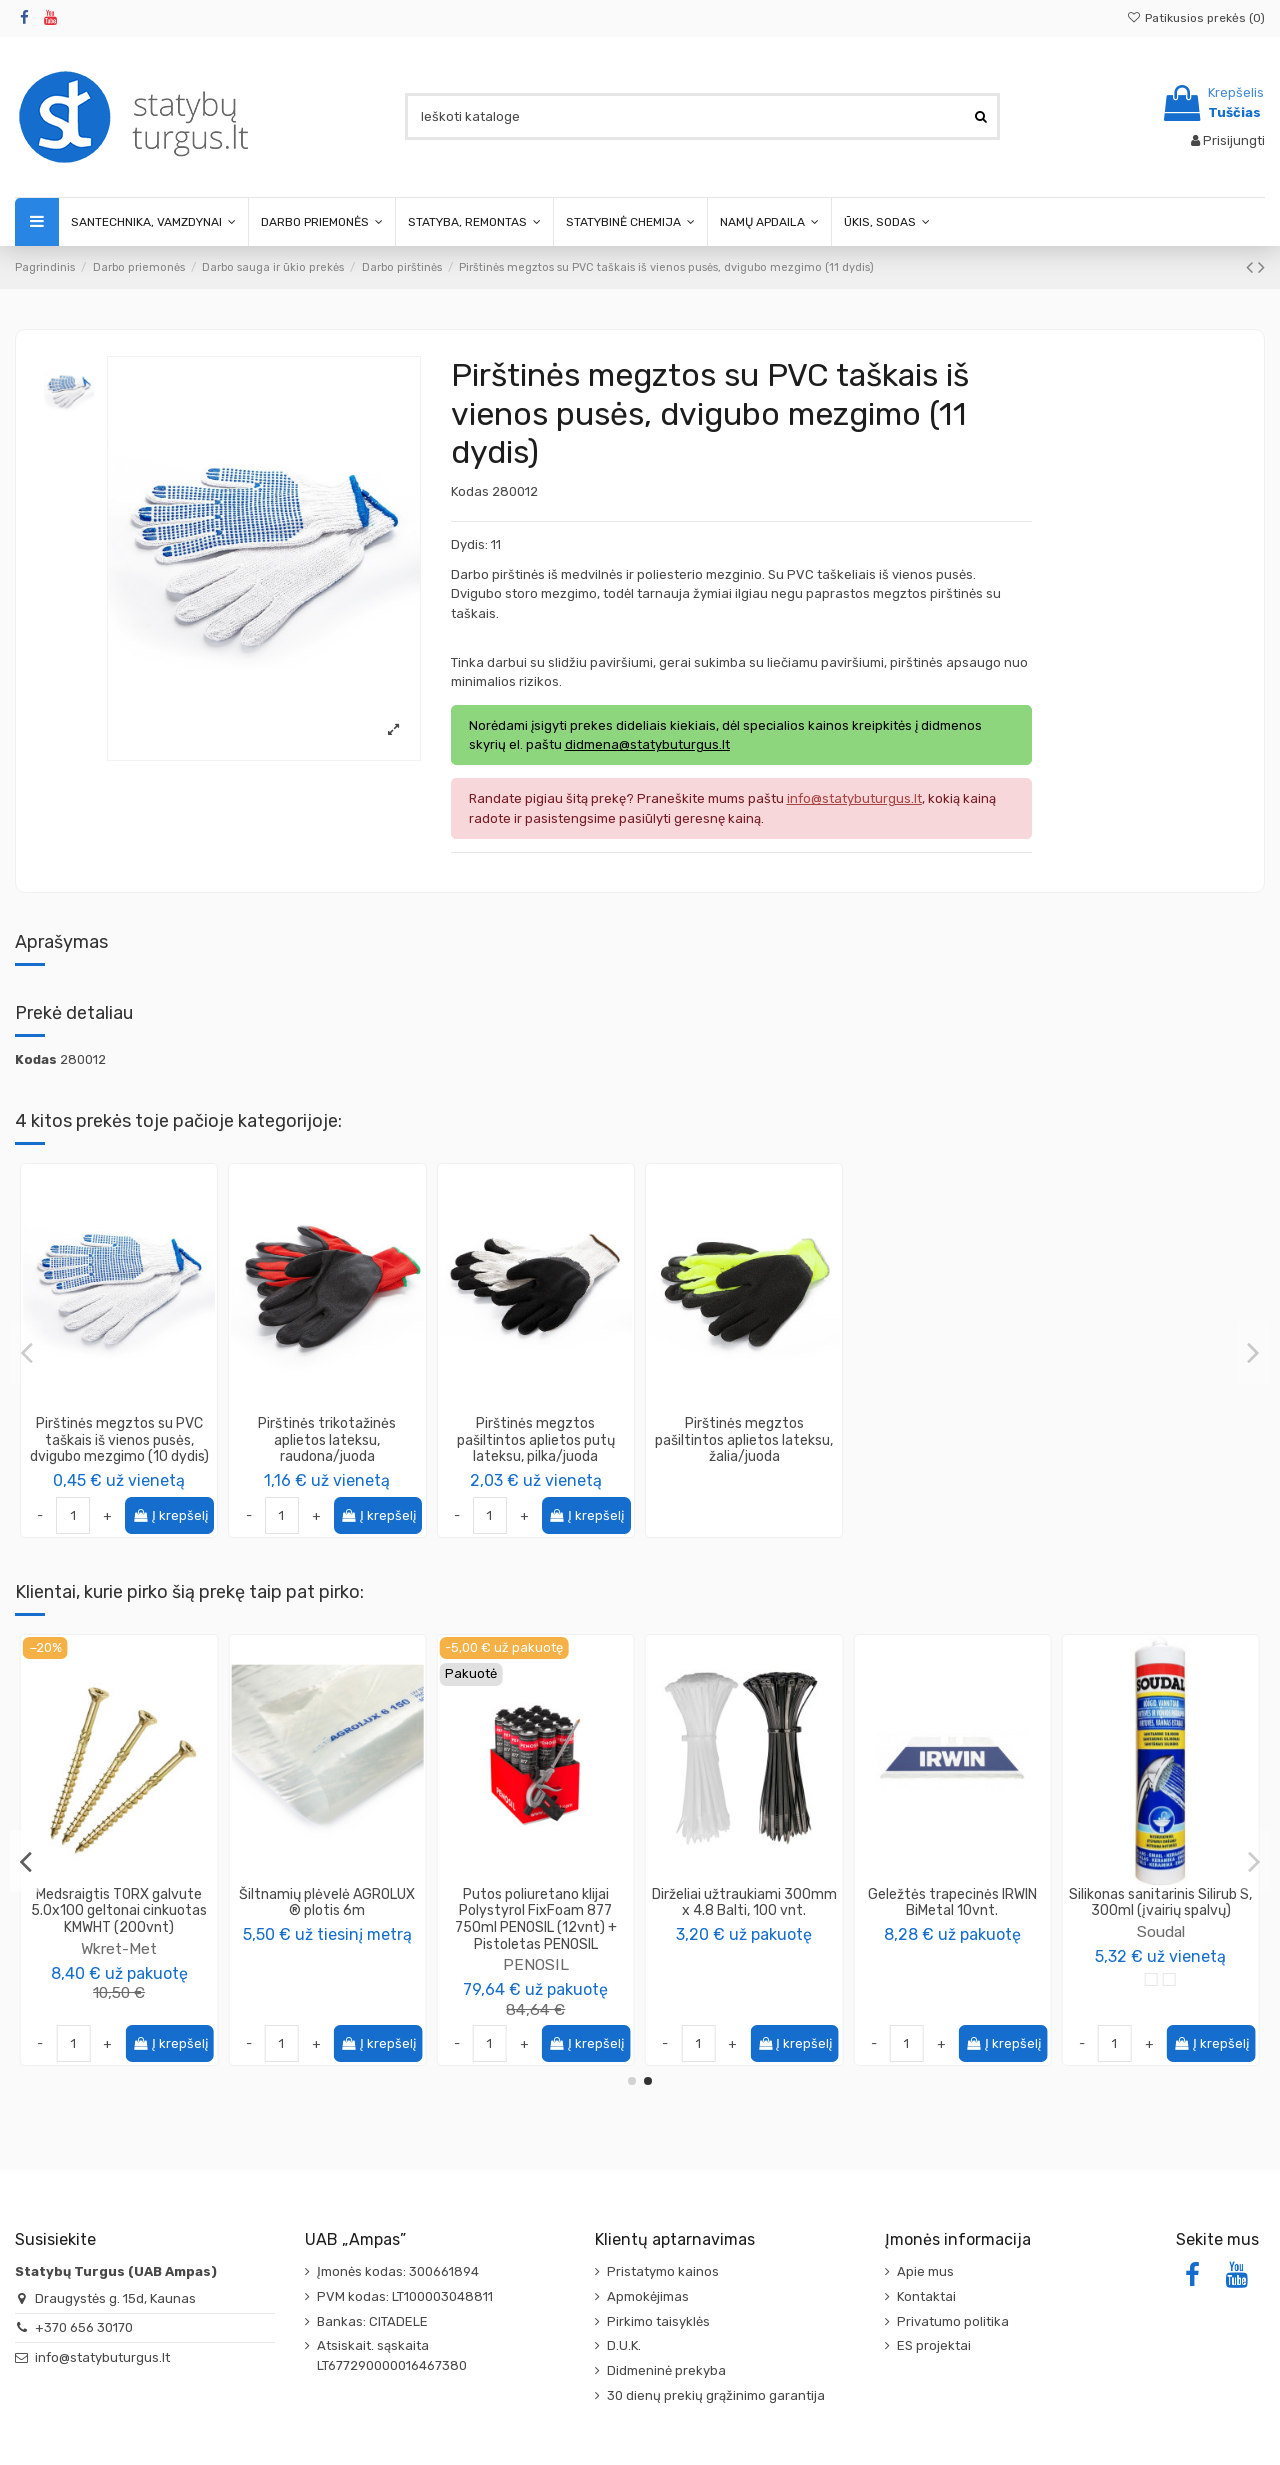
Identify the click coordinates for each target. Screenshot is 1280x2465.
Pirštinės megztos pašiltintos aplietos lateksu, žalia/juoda (744, 1440)
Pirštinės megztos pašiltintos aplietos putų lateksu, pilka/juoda (536, 1440)
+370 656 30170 (84, 2327)
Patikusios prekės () (1196, 18)
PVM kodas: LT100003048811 (405, 2296)
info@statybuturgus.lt (102, 2357)
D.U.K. (624, 2345)
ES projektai (934, 2345)
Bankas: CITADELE (372, 2321)
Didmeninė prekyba (666, 2370)
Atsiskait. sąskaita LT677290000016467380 (392, 2355)
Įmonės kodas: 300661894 (398, 2271)
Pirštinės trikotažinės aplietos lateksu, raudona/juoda (327, 1440)
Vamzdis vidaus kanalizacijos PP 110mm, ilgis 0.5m (327, 1903)
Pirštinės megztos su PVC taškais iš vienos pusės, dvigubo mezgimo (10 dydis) (119, 1440)
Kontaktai (926, 2296)
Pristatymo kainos (663, 2271)
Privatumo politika (953, 2321)
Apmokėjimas (648, 2296)
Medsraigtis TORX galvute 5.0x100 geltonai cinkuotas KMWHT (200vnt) (952, 1911)
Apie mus (925, 2271)
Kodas (470, 491)
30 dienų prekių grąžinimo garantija (716, 2395)
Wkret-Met (952, 1948)
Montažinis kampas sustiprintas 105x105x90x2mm (744, 1911)
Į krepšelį (170, 1515)
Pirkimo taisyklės (658, 2321)
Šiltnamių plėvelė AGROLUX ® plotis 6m (1161, 1903)
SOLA (535, 1914)
